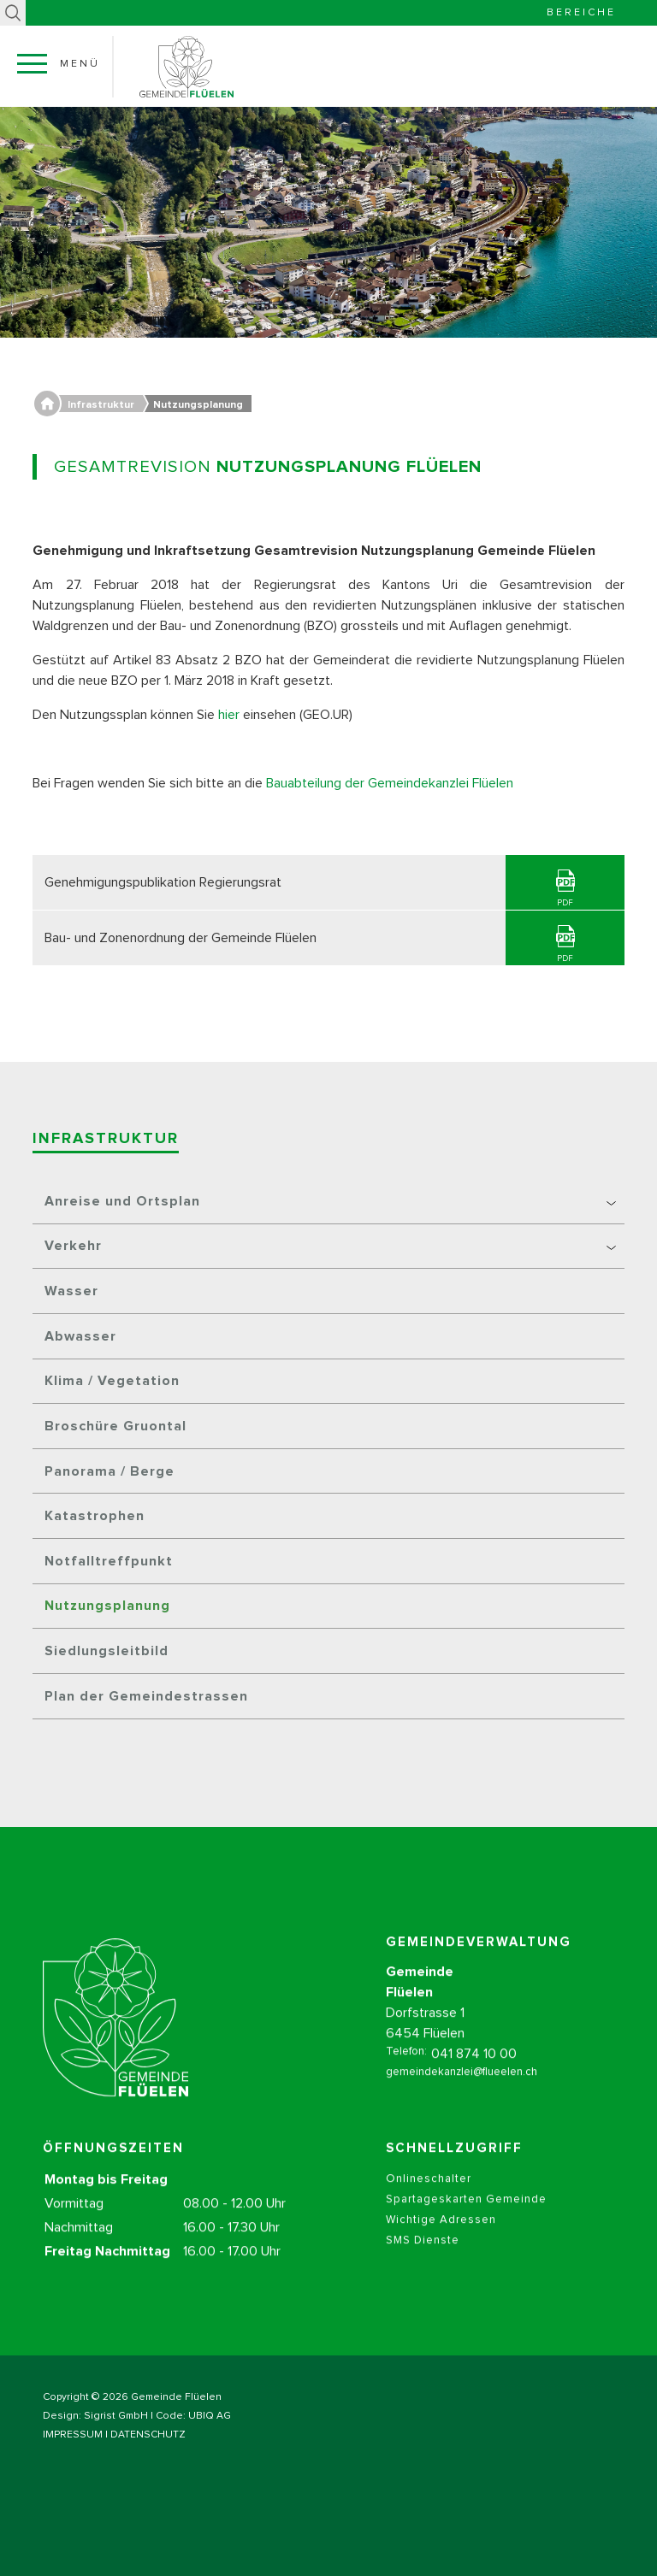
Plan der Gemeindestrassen (146, 1696)
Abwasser (80, 1336)
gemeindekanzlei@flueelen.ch (461, 2093)
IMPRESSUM (73, 2435)
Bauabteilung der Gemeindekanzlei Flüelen (389, 783)
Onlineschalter (428, 2199)
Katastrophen (94, 1516)
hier (229, 715)
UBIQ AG (209, 2416)
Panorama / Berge (109, 1471)
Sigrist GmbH (116, 2416)
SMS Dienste (422, 2261)
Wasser (71, 1291)
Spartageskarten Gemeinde (466, 2219)
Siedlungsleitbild (106, 1651)
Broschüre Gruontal (115, 1426)
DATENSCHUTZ (148, 2435)
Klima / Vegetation (112, 1381)
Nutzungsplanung (107, 1605)
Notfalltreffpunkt (108, 1561)
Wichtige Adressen (441, 2240)
